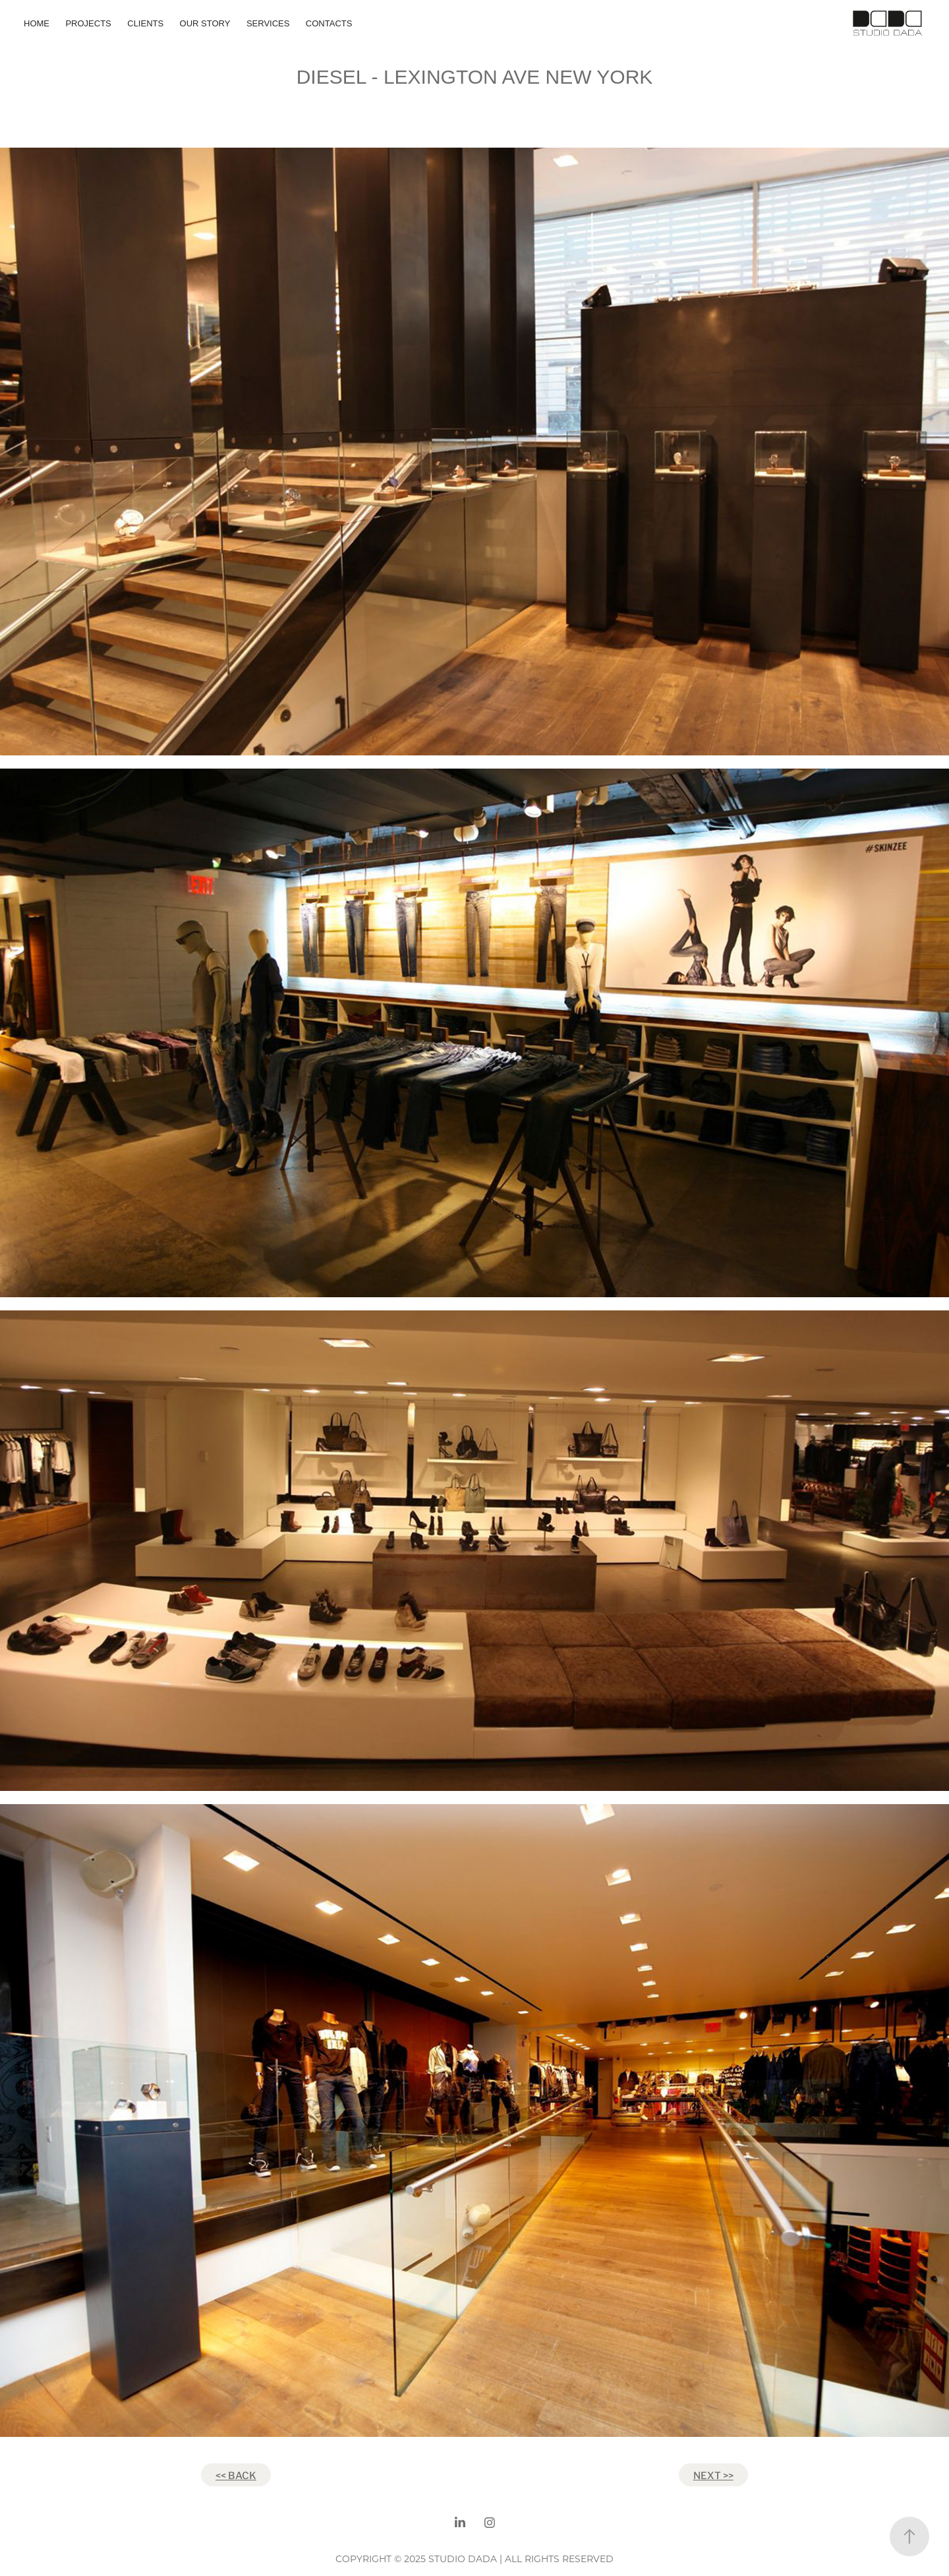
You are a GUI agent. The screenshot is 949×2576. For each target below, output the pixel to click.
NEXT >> (713, 2474)
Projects (88, 23)
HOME (36, 23)
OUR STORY (205, 23)
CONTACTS (329, 23)
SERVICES (268, 23)
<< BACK (236, 2474)
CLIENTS (145, 23)
